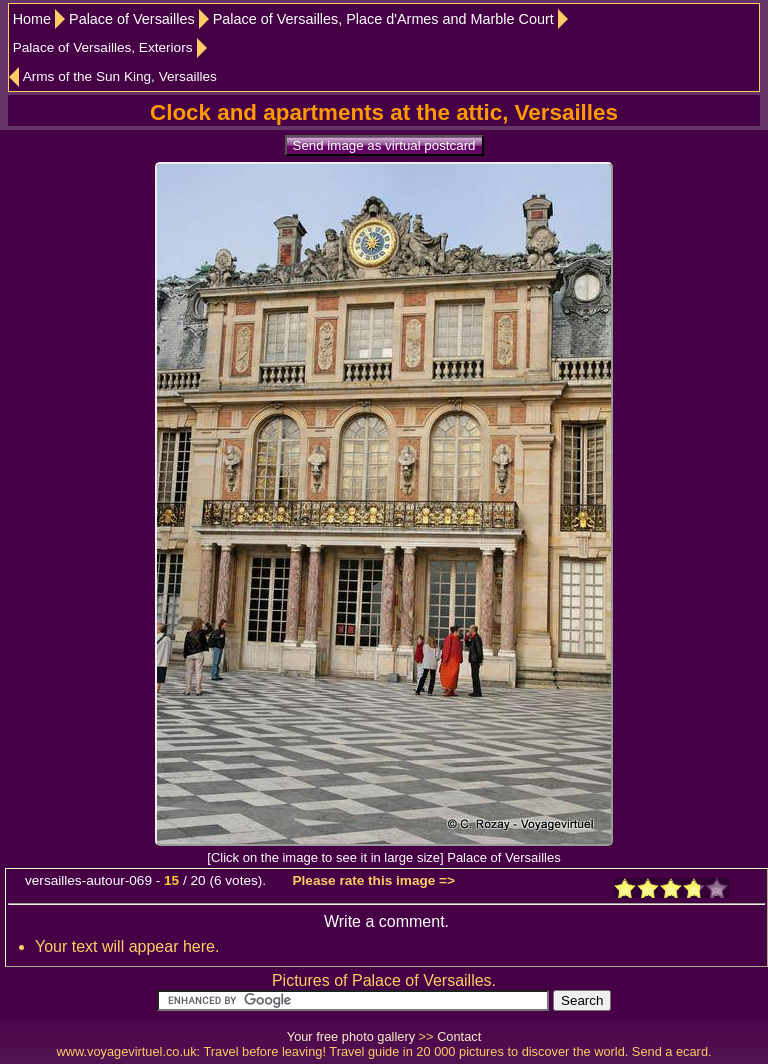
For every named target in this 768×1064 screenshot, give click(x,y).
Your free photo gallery (351, 1036)
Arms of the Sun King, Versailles (120, 76)
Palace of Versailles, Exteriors (103, 47)
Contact (459, 1036)
